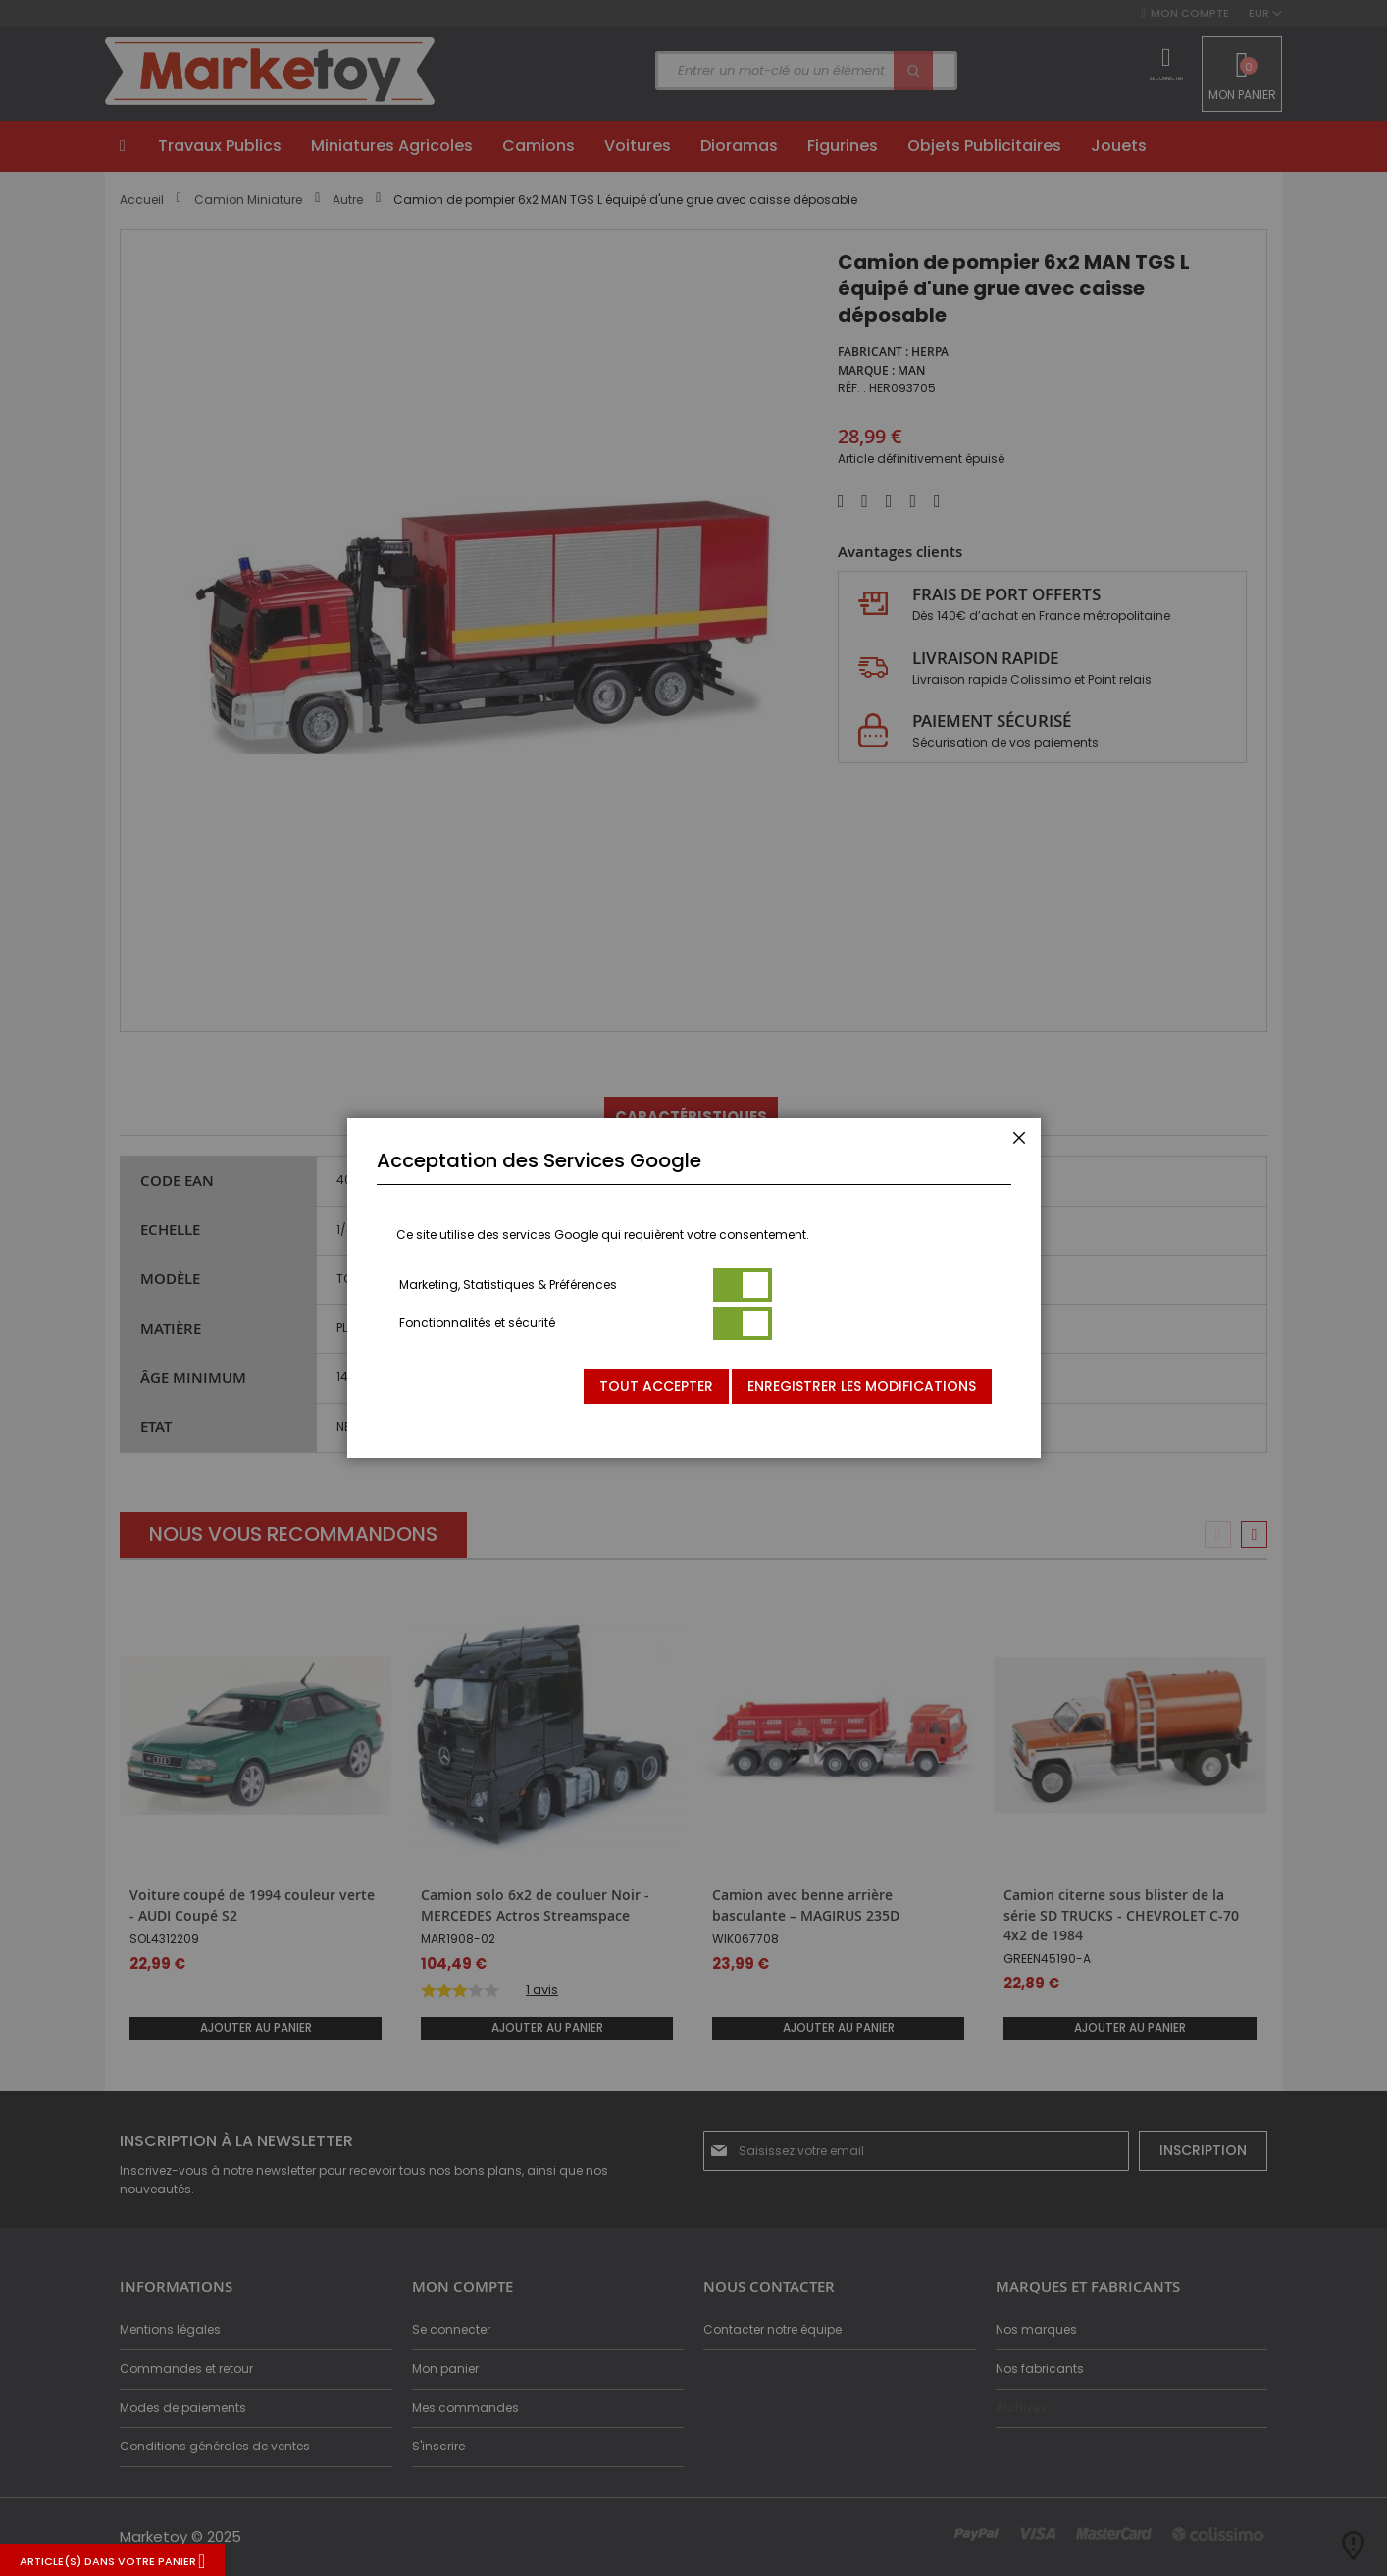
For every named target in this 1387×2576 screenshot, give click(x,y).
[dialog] (693, 1288)
